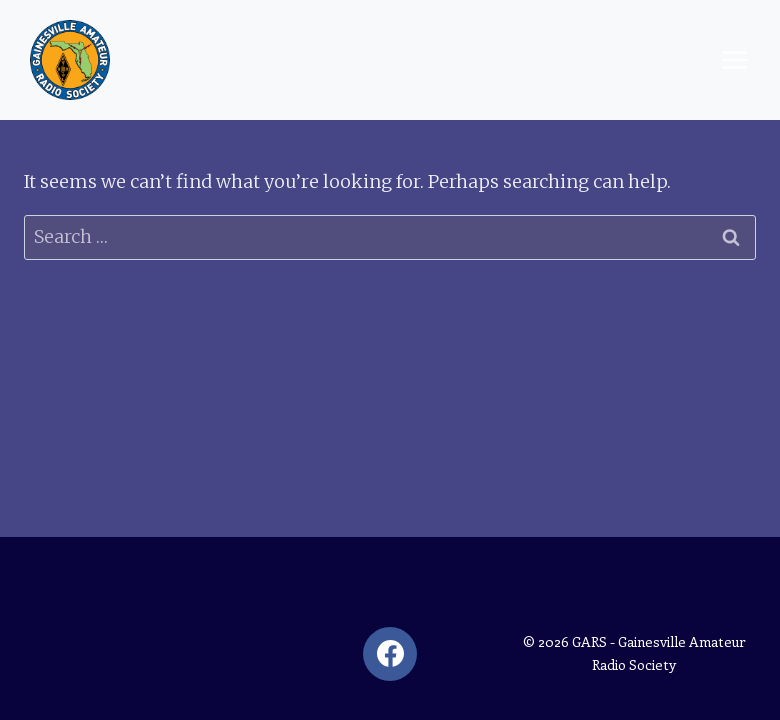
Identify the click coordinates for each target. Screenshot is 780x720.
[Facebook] (390, 654)
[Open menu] (735, 60)
